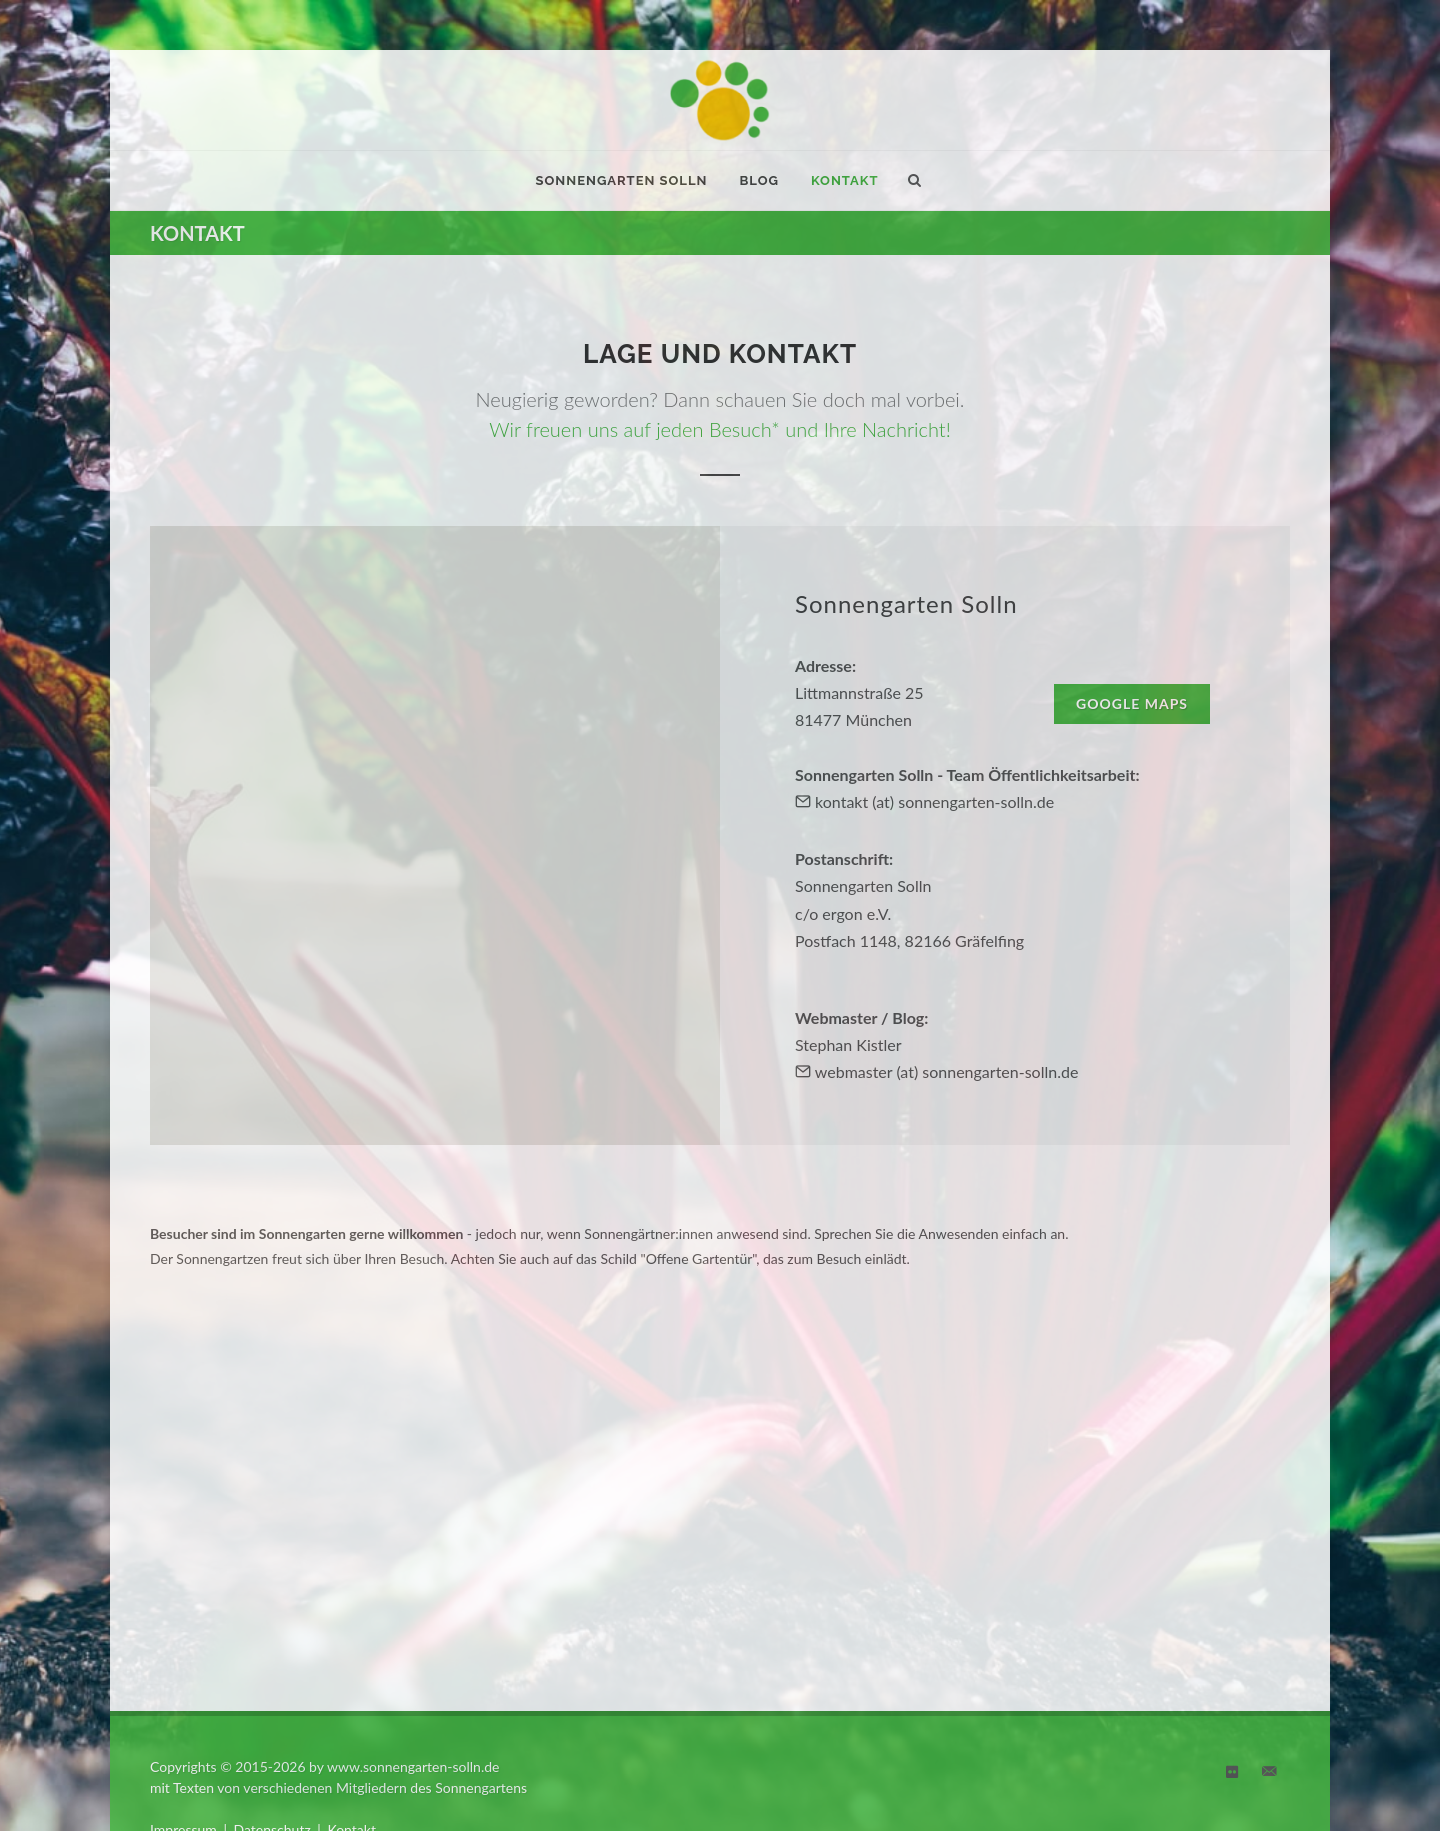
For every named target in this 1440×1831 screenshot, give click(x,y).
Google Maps (1132, 703)
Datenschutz (272, 1629)
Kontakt (351, 1629)
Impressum (183, 1629)
